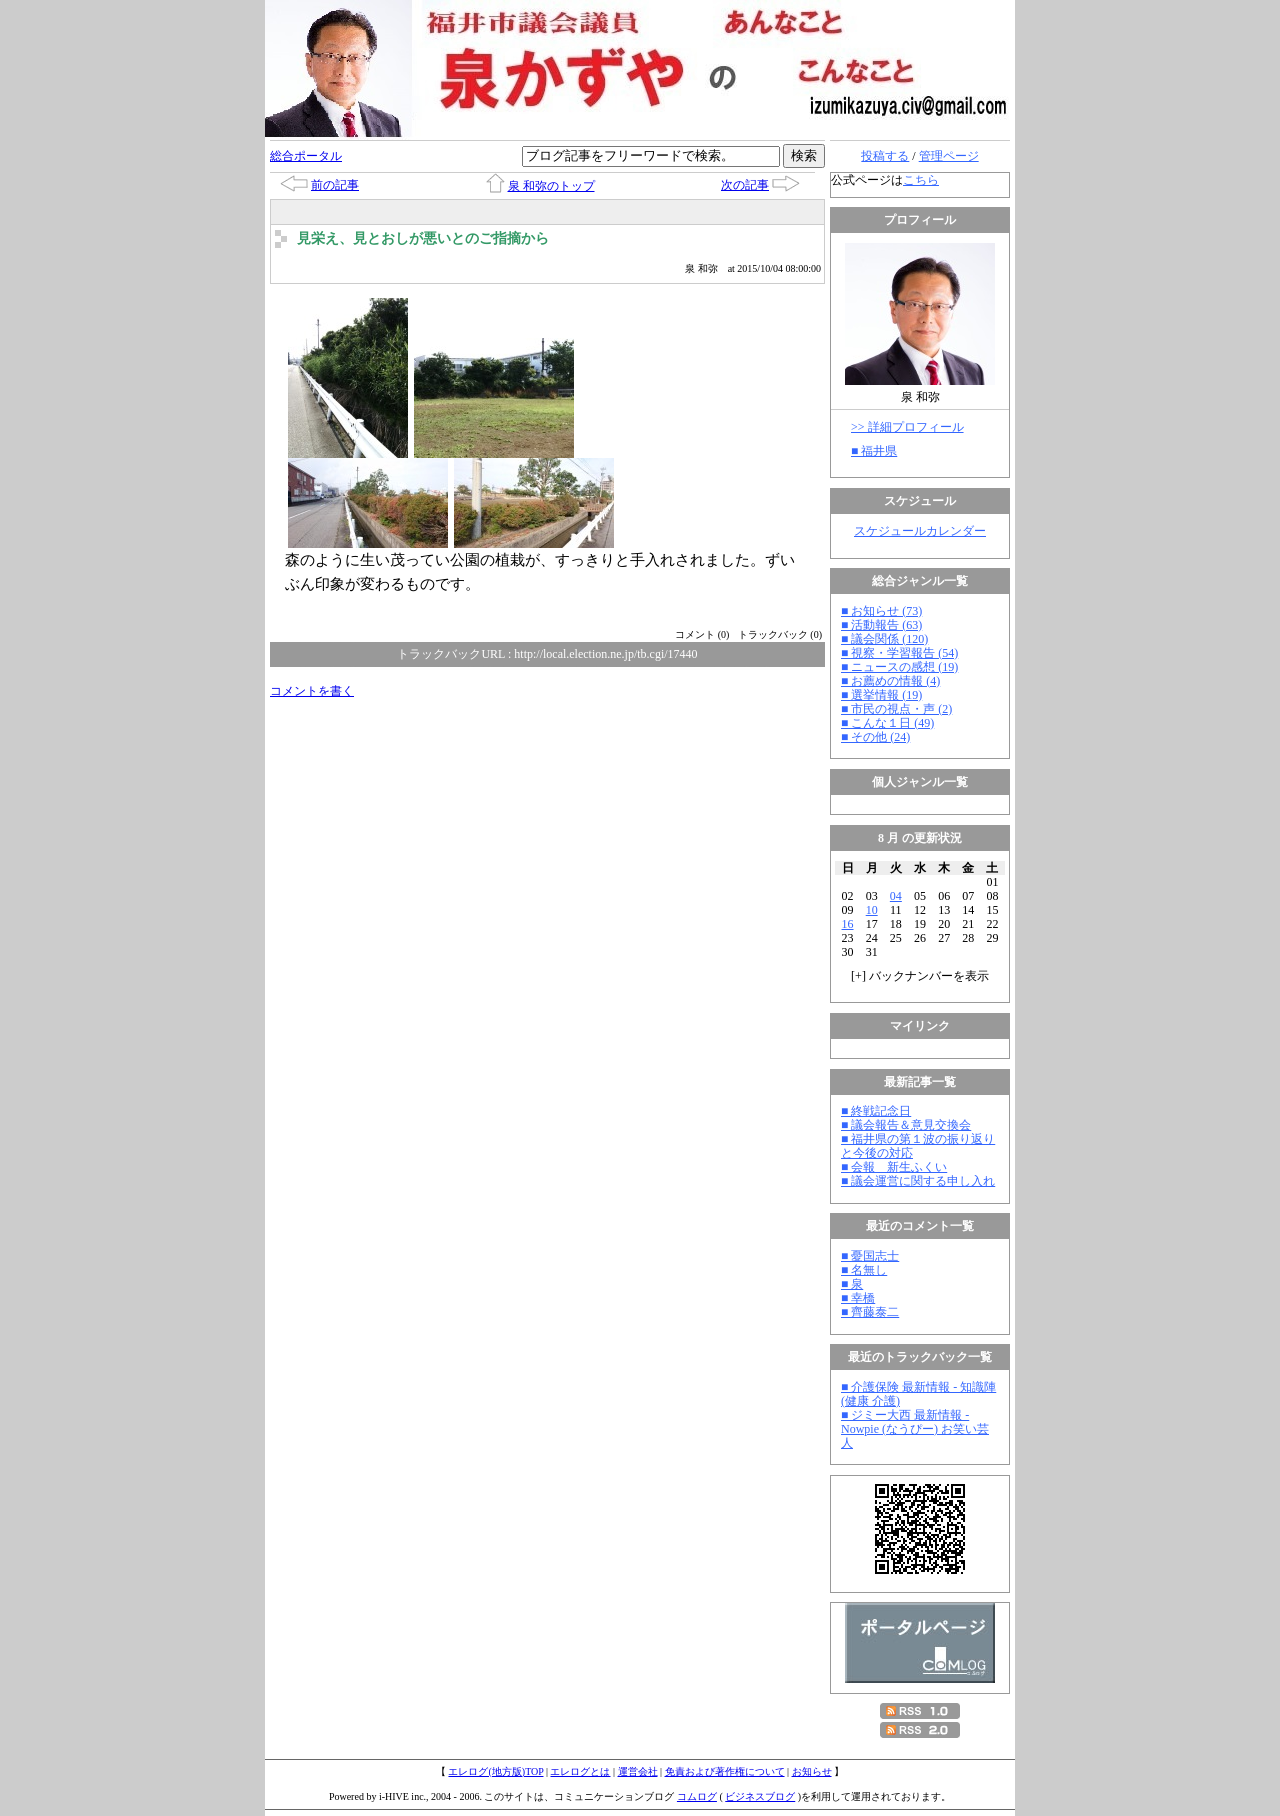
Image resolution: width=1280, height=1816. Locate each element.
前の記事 (335, 185)
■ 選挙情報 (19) (881, 695)
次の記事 (745, 185)
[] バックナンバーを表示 (920, 976)
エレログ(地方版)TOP (495, 1771)
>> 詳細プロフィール (907, 427)
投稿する (885, 156)
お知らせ (812, 1771)
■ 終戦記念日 (876, 1111)
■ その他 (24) (875, 737)
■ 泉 (852, 1284)
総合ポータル (306, 156)
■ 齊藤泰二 (870, 1312)
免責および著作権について (725, 1771)
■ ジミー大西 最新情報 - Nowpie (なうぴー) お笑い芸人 (915, 1429)
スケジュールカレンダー (920, 531)
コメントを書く (312, 691)
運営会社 (638, 1771)
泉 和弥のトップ (551, 186)
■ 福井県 (874, 451)
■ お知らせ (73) (881, 611)
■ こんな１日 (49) (887, 723)
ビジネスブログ (760, 1796)
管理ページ (949, 156)
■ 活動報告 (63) (881, 625)
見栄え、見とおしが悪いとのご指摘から (423, 238)
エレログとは (580, 1771)
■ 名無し (864, 1270)
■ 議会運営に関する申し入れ (918, 1181)
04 (896, 896)
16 (848, 924)
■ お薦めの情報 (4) (890, 681)
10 (872, 910)
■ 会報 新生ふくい (894, 1167)
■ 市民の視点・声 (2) (896, 709)
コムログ (697, 1796)
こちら (921, 180)
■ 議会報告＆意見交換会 (906, 1125)
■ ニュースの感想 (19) (899, 667)
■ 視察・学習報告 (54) (899, 653)
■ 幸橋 (858, 1298)
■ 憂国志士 (870, 1256)
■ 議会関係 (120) (884, 639)
